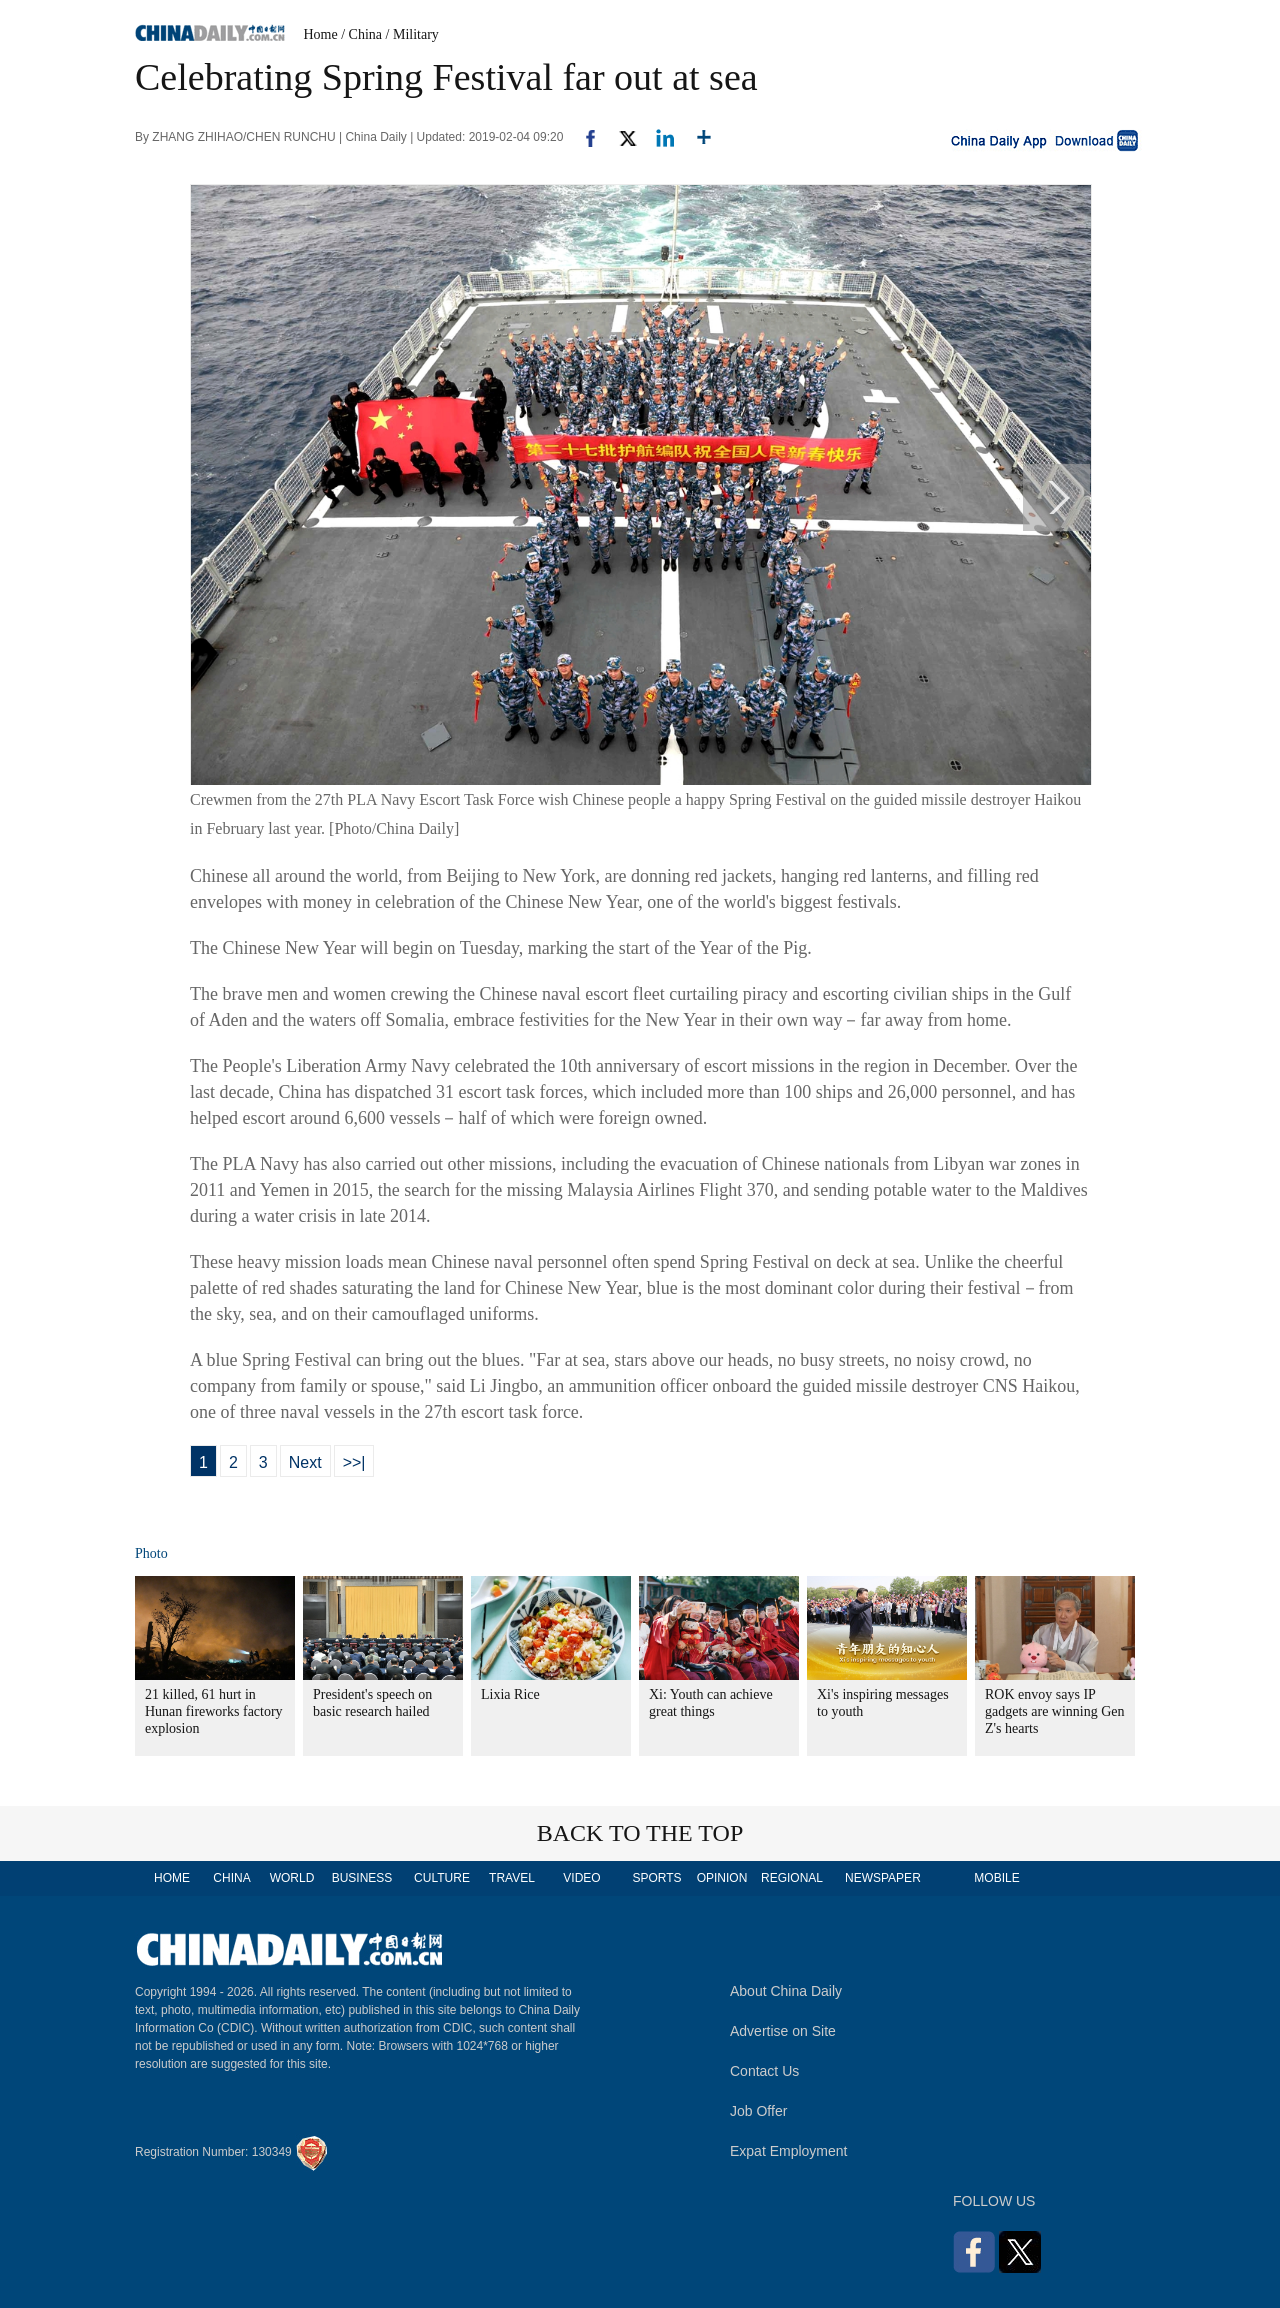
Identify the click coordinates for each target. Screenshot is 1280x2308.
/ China (361, 34)
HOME (172, 1878)
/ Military (412, 34)
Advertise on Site (783, 2031)
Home (321, 34)
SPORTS (656, 1878)
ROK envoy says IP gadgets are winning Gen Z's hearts (1055, 1711)
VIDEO (581, 1878)
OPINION (722, 1878)
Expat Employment (789, 2151)
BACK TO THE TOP (640, 1833)
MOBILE (996, 1878)
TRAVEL (512, 1878)
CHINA (231, 1878)
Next (305, 1462)
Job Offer (758, 2111)
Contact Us (764, 2071)
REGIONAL (792, 1878)
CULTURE (442, 1878)
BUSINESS (362, 1878)
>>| (354, 1462)
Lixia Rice (510, 1694)
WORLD (292, 1878)
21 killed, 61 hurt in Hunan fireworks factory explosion (214, 1711)
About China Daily (786, 1991)
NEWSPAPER (882, 1878)
